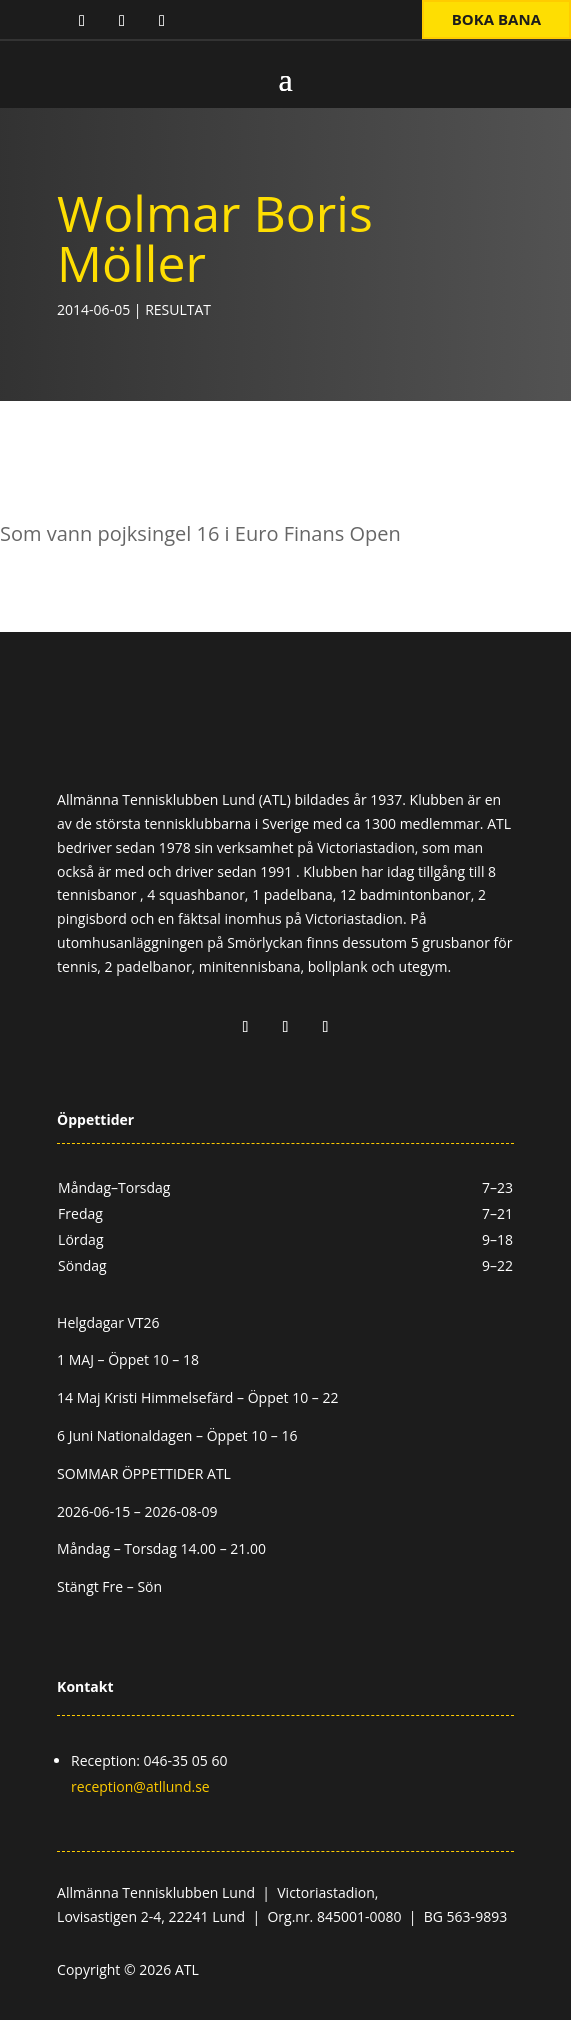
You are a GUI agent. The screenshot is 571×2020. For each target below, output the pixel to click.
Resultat (178, 309)
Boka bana (496, 19)
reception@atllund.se (140, 1786)
